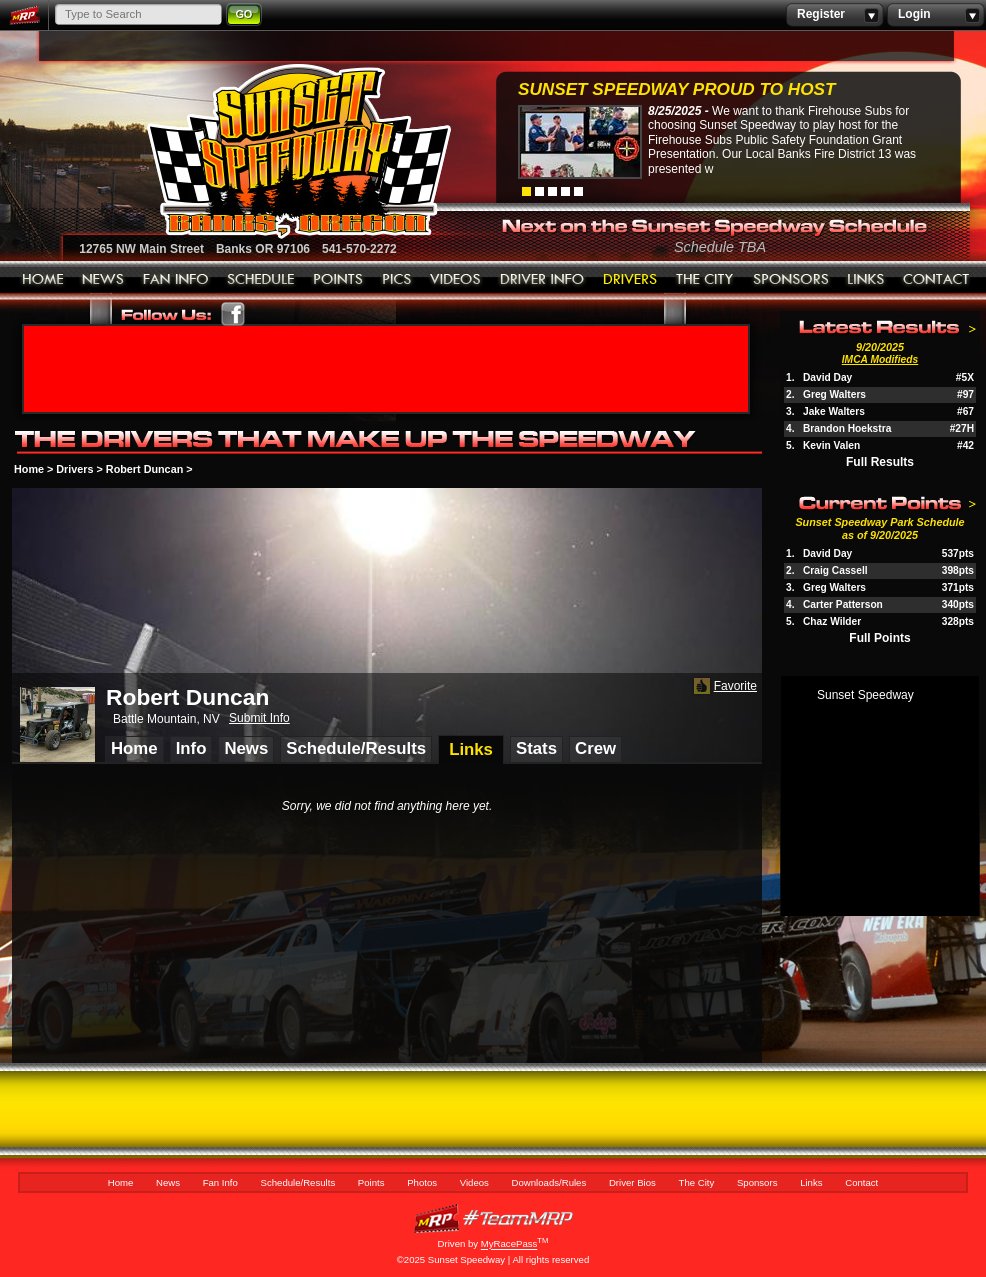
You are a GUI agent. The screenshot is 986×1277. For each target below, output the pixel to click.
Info (191, 748)
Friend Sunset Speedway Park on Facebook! (233, 314)
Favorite (723, 686)
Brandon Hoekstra (847, 428)
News (103, 280)
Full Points (879, 638)
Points (338, 280)
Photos (397, 280)
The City (705, 280)
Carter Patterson (843, 604)
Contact (937, 280)
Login (935, 15)
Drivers (74, 469)
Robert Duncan (144, 469)
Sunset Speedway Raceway (248, 151)
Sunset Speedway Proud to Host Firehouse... (676, 91)
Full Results (880, 462)
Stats (536, 748)
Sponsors (791, 280)
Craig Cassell (835, 570)
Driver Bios (630, 280)
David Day (827, 377)
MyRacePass (493, 1218)
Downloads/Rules (542, 280)
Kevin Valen (831, 445)
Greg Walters (834, 394)
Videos (456, 280)
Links (866, 280)
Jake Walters (834, 411)
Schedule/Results (261, 280)
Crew (595, 748)
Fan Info (176, 280)
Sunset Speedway (865, 695)
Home (43, 280)
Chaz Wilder (832, 621)
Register (834, 15)
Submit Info (259, 718)
